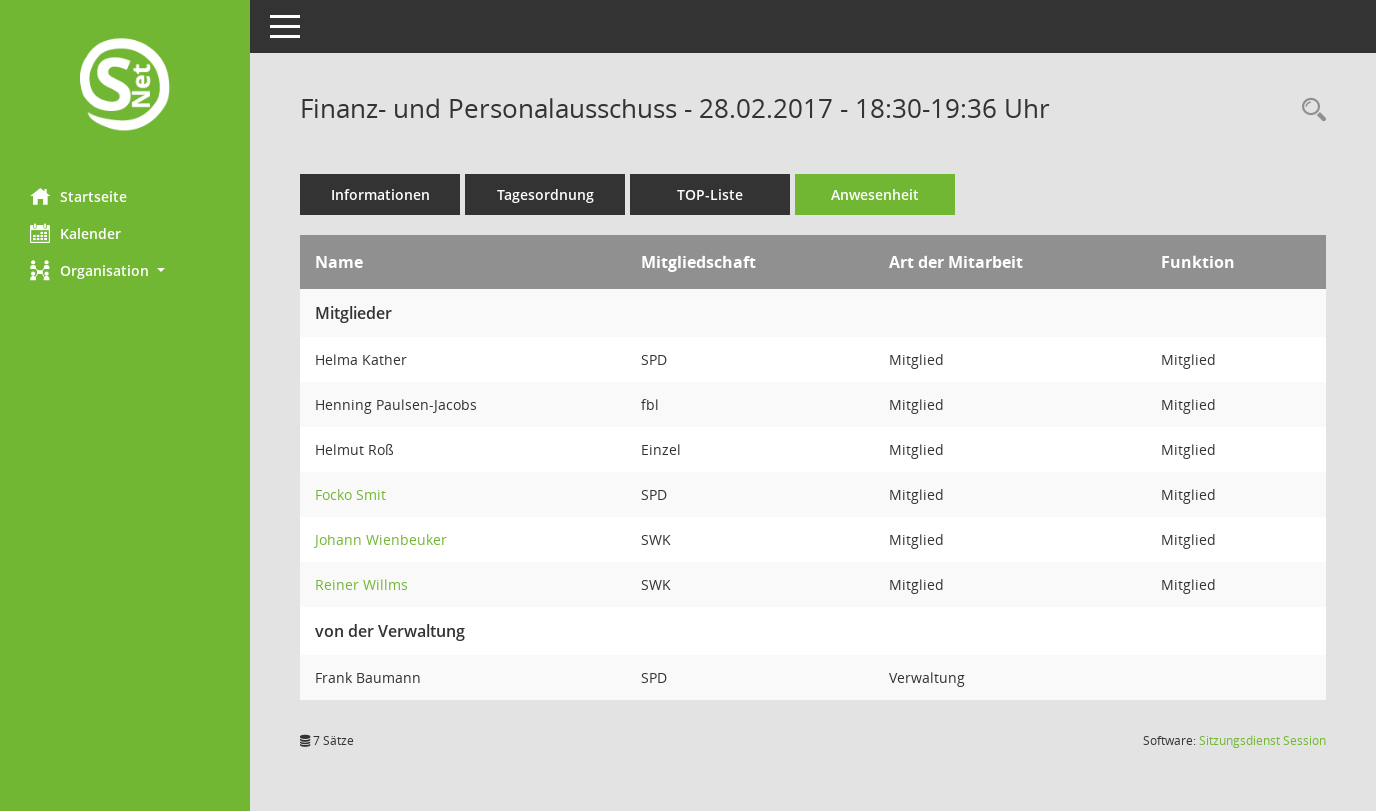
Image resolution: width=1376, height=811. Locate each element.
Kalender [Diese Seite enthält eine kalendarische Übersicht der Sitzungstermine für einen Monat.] (75, 233)
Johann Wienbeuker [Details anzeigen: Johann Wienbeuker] (381, 539)
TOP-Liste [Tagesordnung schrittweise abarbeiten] (710, 194)
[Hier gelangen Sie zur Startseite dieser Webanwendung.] (125, 86)
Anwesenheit (875, 194)
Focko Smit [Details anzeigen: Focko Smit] (350, 494)
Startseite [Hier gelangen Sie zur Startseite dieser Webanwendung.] (78, 196)
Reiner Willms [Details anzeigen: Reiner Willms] (361, 584)
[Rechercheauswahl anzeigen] (1309, 110)
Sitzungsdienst (1262, 740)
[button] (125, 270)
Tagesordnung (545, 194)
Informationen (380, 194)
